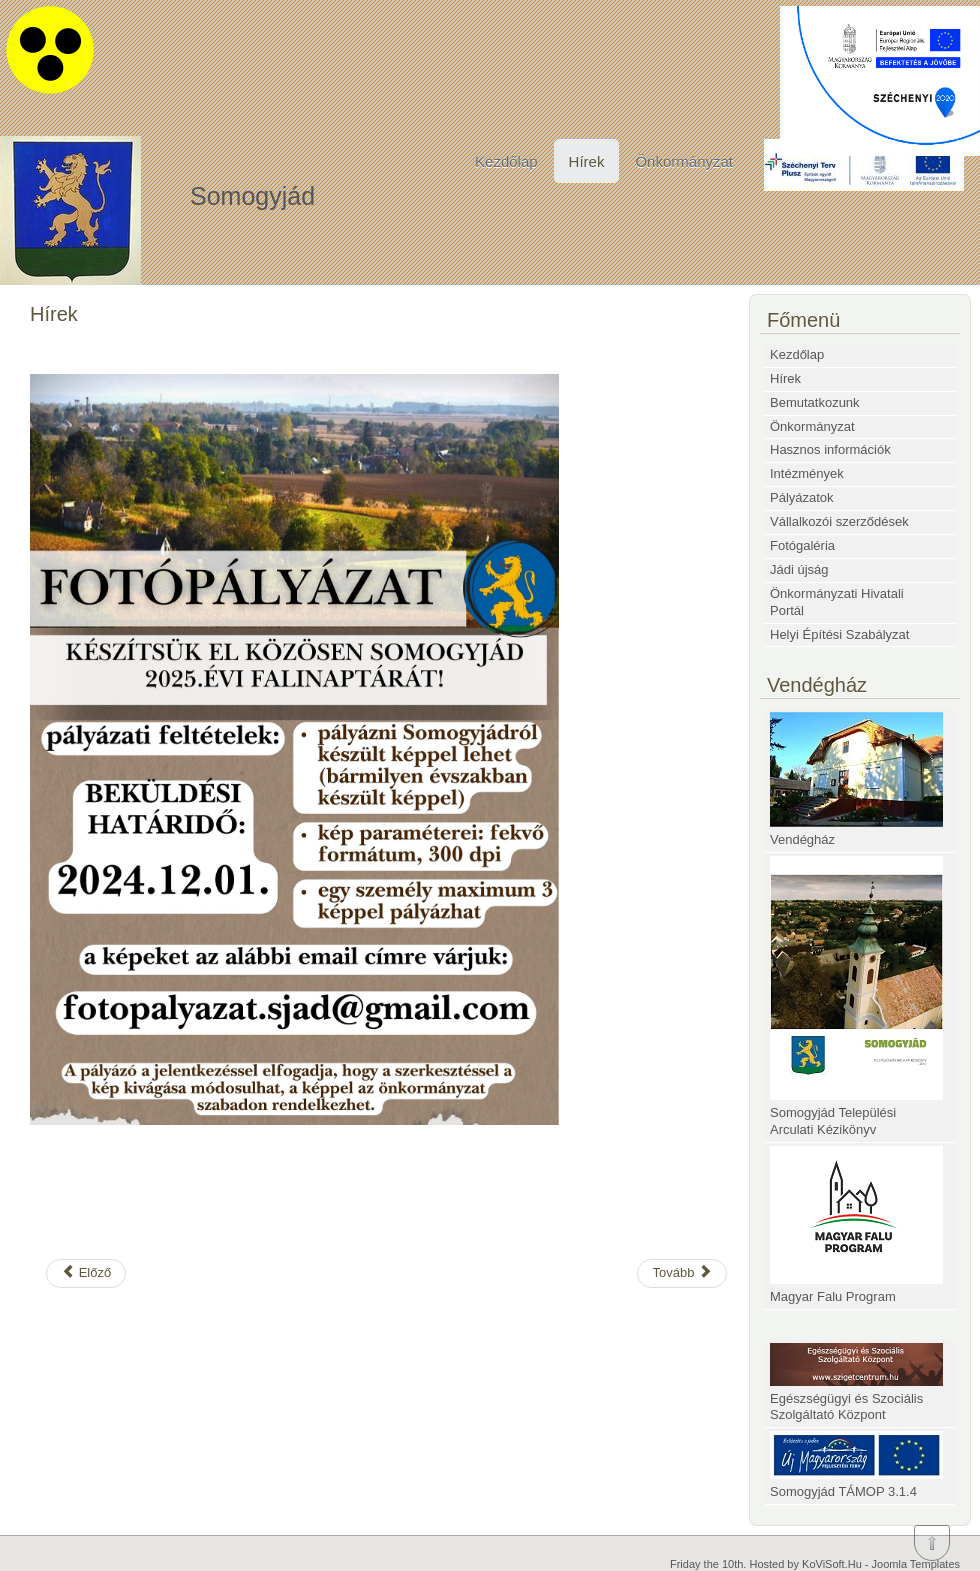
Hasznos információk (830, 449)
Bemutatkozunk (815, 402)
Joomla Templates (916, 1564)
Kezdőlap (506, 161)
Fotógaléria (802, 545)
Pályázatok (802, 497)
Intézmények (807, 473)
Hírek (587, 161)
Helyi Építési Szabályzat (839, 634)
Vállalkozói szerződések (839, 521)
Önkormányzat (684, 161)
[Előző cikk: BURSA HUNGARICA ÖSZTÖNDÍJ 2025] (86, 1273)
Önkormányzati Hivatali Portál (837, 602)
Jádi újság (799, 569)
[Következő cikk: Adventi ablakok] (682, 1273)
